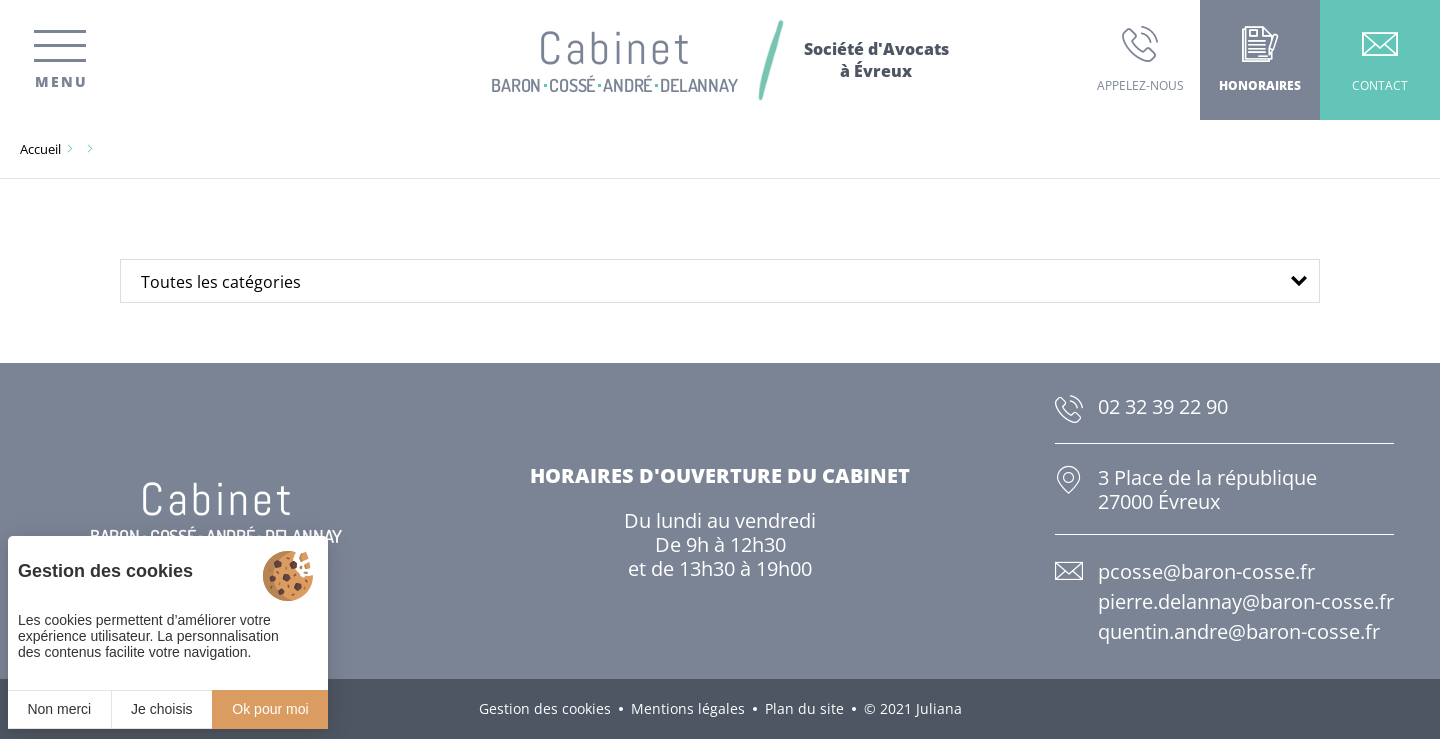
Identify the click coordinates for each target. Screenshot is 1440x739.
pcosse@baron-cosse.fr (1206, 571)
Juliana (939, 708)
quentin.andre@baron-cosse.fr (1239, 631)
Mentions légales (688, 708)
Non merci (59, 709)
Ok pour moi (270, 709)
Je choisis (161, 709)
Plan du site (804, 708)
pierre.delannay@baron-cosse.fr (1246, 601)
